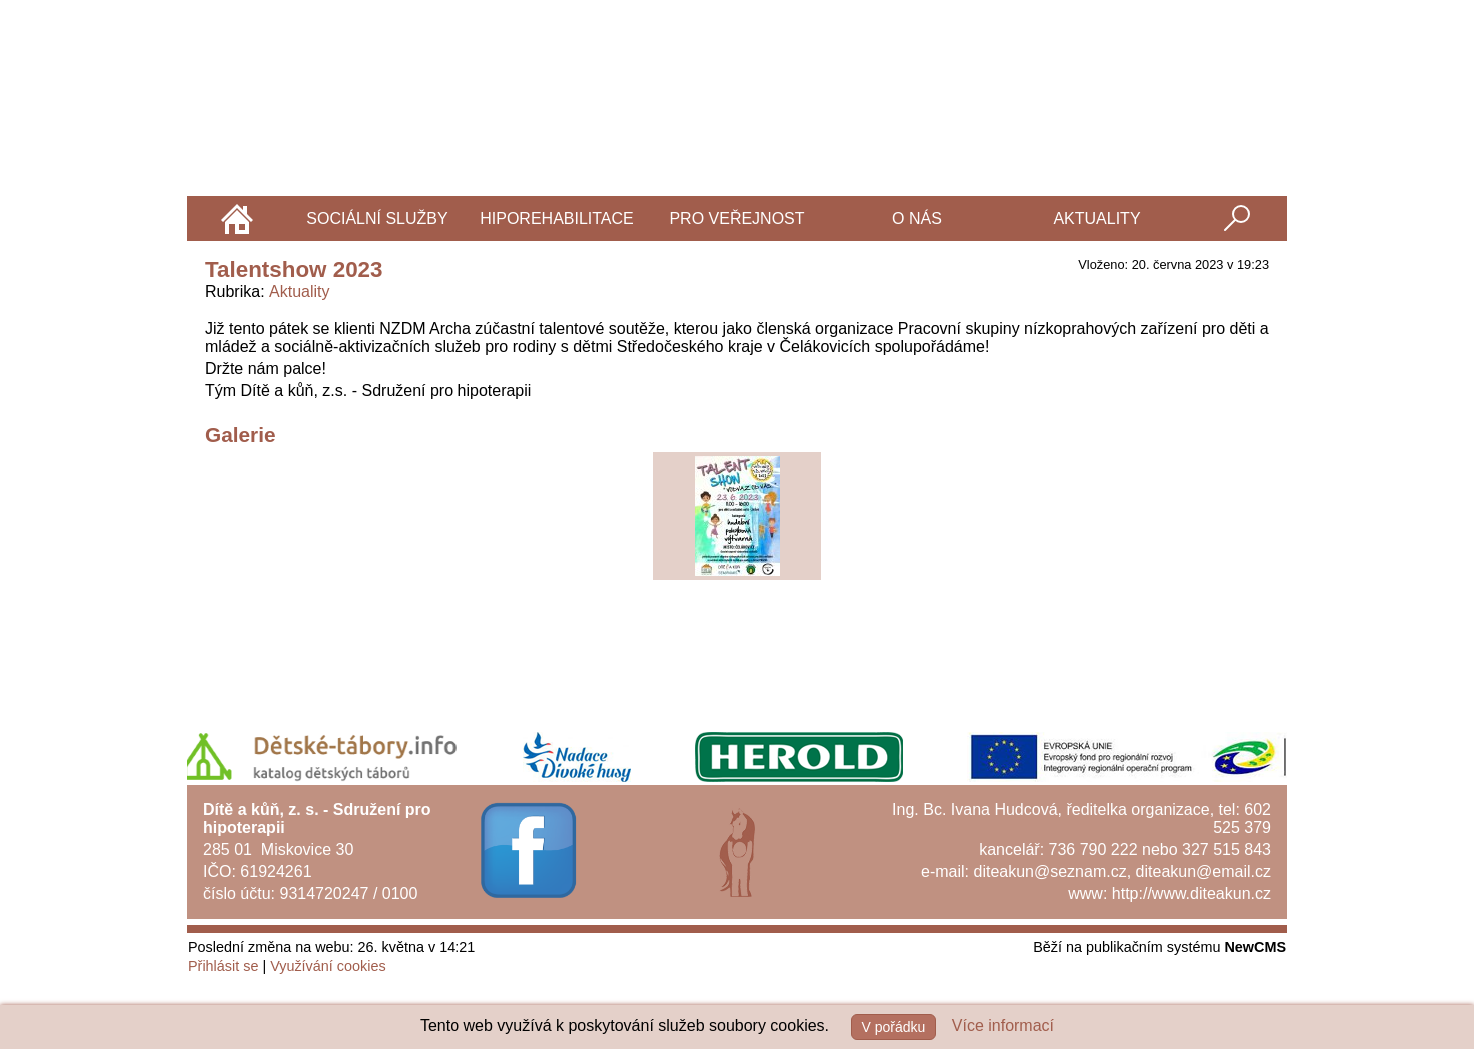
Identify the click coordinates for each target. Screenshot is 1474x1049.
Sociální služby (376, 218)
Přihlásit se (223, 966)
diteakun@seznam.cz (1049, 871)
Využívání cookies (327, 966)
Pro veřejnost (736, 218)
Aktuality (1096, 218)
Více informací (1003, 1025)
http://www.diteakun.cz (1191, 893)
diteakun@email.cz (1203, 871)
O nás (917, 218)
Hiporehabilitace (557, 218)
